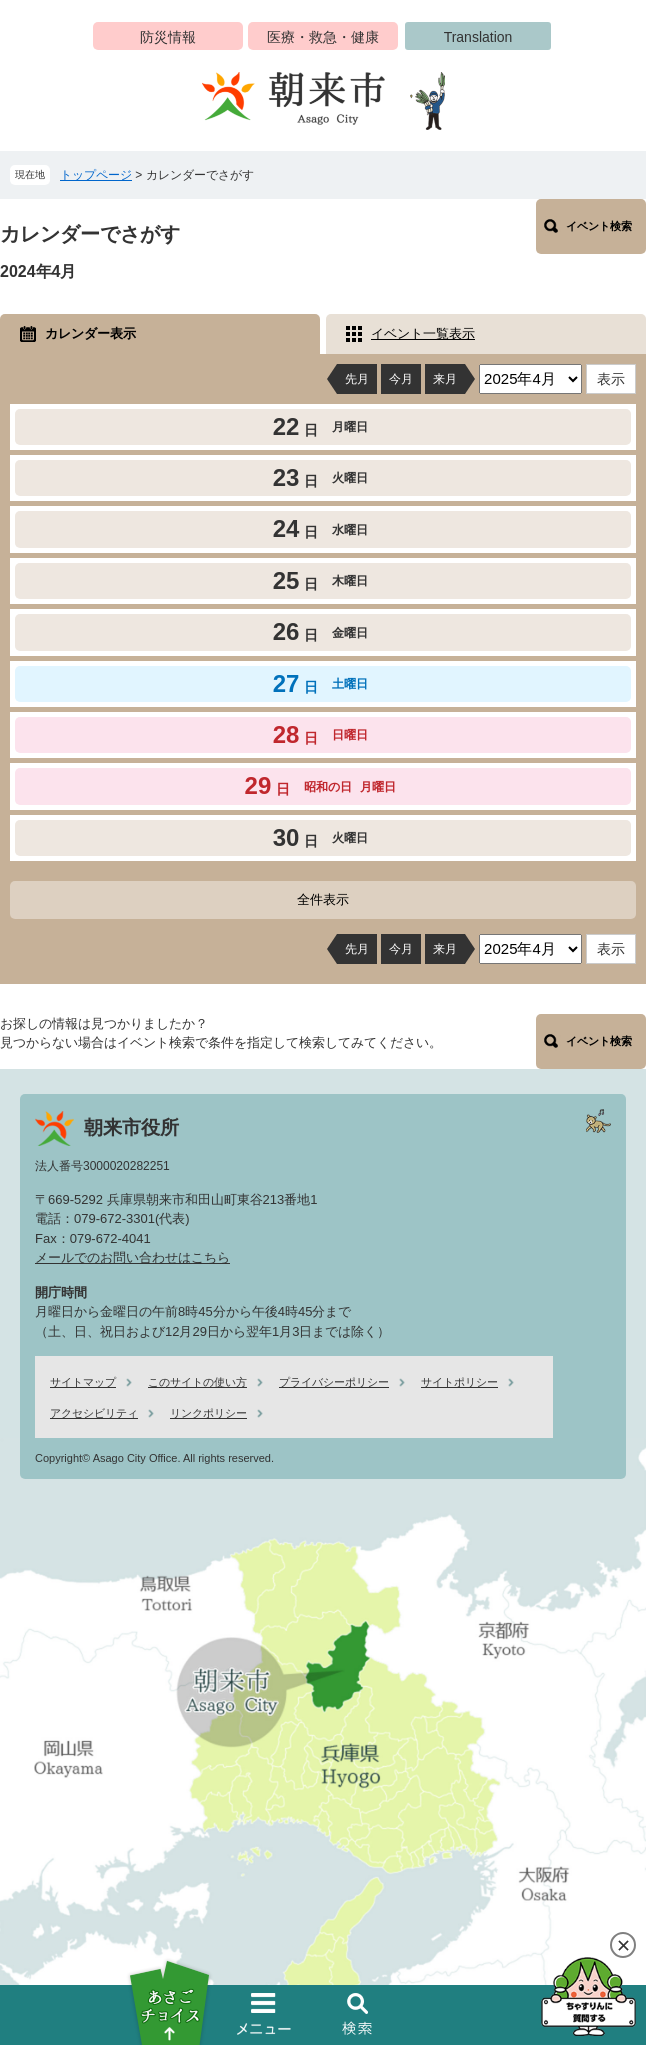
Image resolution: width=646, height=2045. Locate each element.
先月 (357, 379)
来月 (445, 379)
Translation (478, 37)
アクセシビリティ (94, 1413)
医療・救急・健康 (323, 37)
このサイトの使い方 (197, 1382)
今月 (401, 379)
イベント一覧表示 (423, 333)
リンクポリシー (208, 1413)
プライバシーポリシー (334, 1382)
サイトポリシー (459, 1382)
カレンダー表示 (90, 333)
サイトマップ (83, 1382)
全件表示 (323, 899)
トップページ (96, 175)
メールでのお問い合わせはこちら (132, 1257)
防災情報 (168, 37)
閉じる (623, 1945)
